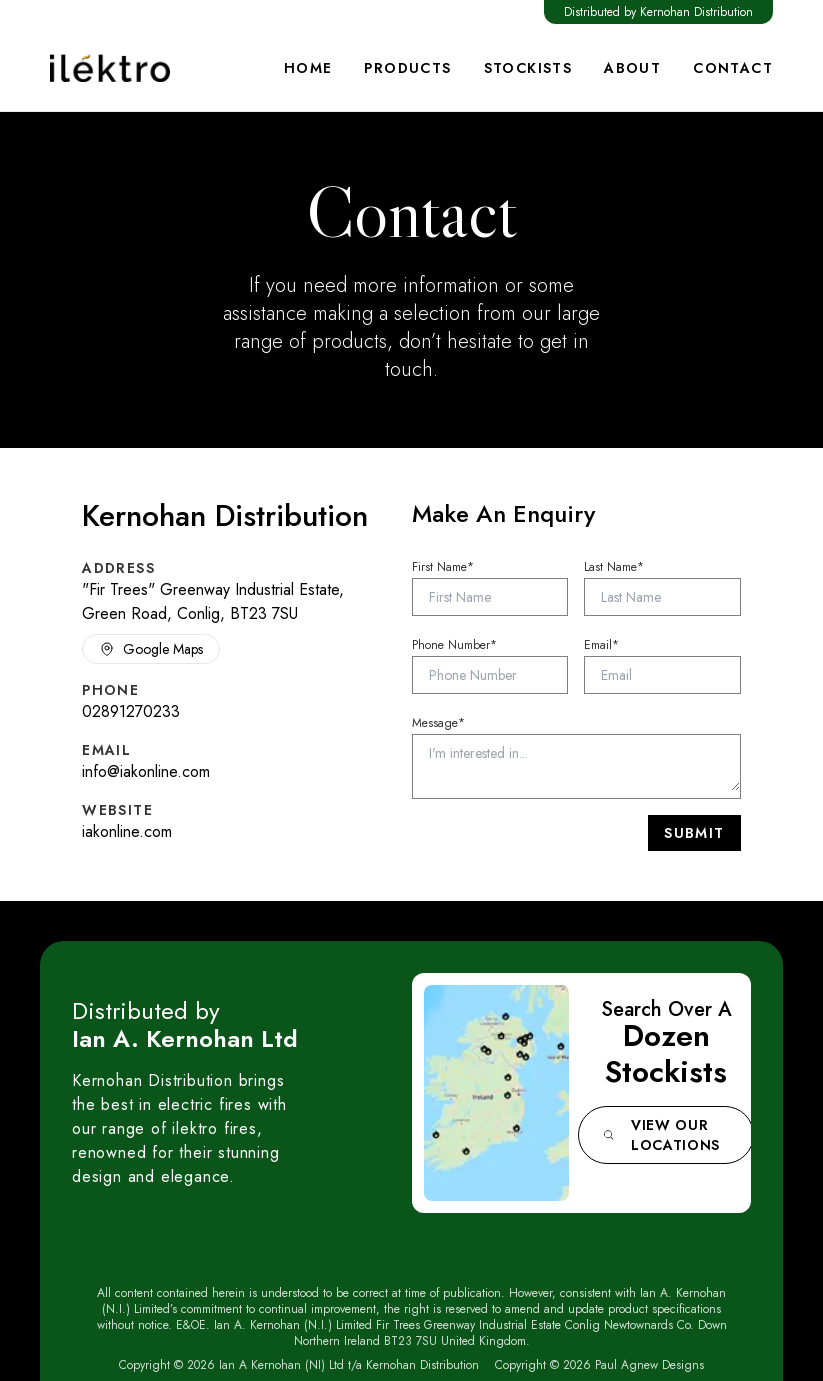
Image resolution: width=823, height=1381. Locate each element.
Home (308, 68)
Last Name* (614, 567)
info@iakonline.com (146, 771)
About (632, 68)
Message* (438, 723)
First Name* (443, 567)
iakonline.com (127, 831)
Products (407, 68)
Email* (601, 645)
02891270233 (131, 711)
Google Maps (151, 649)
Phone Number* (454, 645)
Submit (694, 833)
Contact (733, 68)
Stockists (528, 68)
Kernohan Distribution (696, 12)
